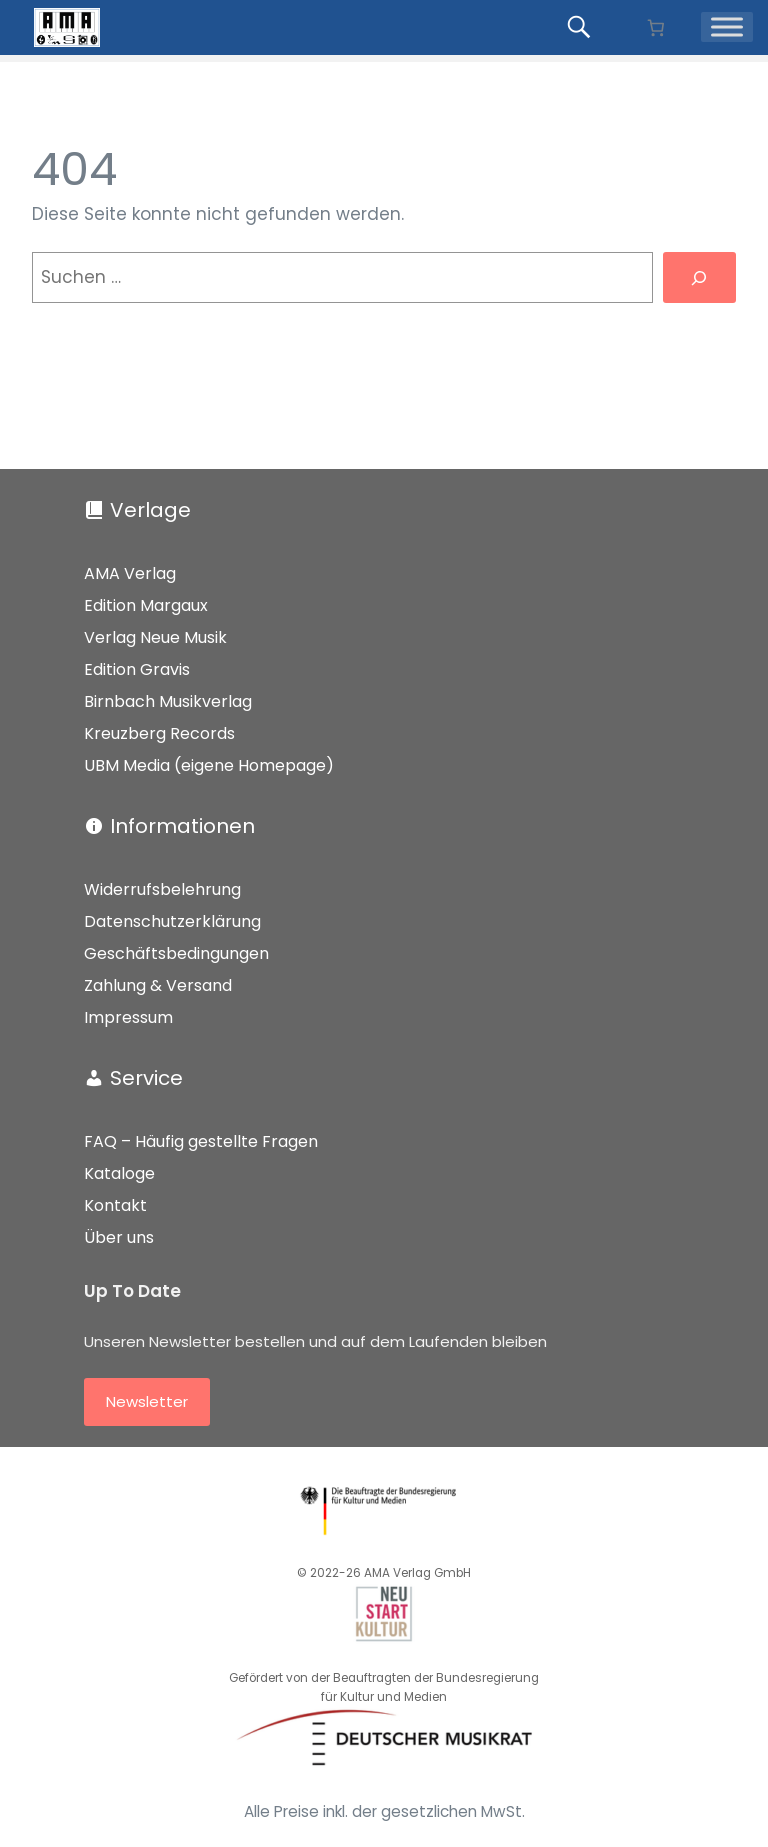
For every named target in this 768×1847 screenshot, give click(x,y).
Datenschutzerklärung (172, 921)
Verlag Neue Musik (155, 637)
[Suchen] (699, 277)
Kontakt (115, 1205)
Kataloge (119, 1173)
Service (146, 1078)
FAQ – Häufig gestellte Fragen (201, 1141)
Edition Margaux (146, 605)
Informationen (182, 826)
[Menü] (727, 27)
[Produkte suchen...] (582, 27)
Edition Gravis (137, 669)
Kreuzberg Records (159, 733)
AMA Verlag (130, 573)
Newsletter (147, 1401)
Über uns (119, 1237)
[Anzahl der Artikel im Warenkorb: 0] (655, 27)
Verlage (150, 510)
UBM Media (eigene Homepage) (209, 765)
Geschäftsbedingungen (176, 953)
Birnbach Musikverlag (168, 701)
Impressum (128, 1017)
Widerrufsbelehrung (162, 889)
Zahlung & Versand (158, 985)
